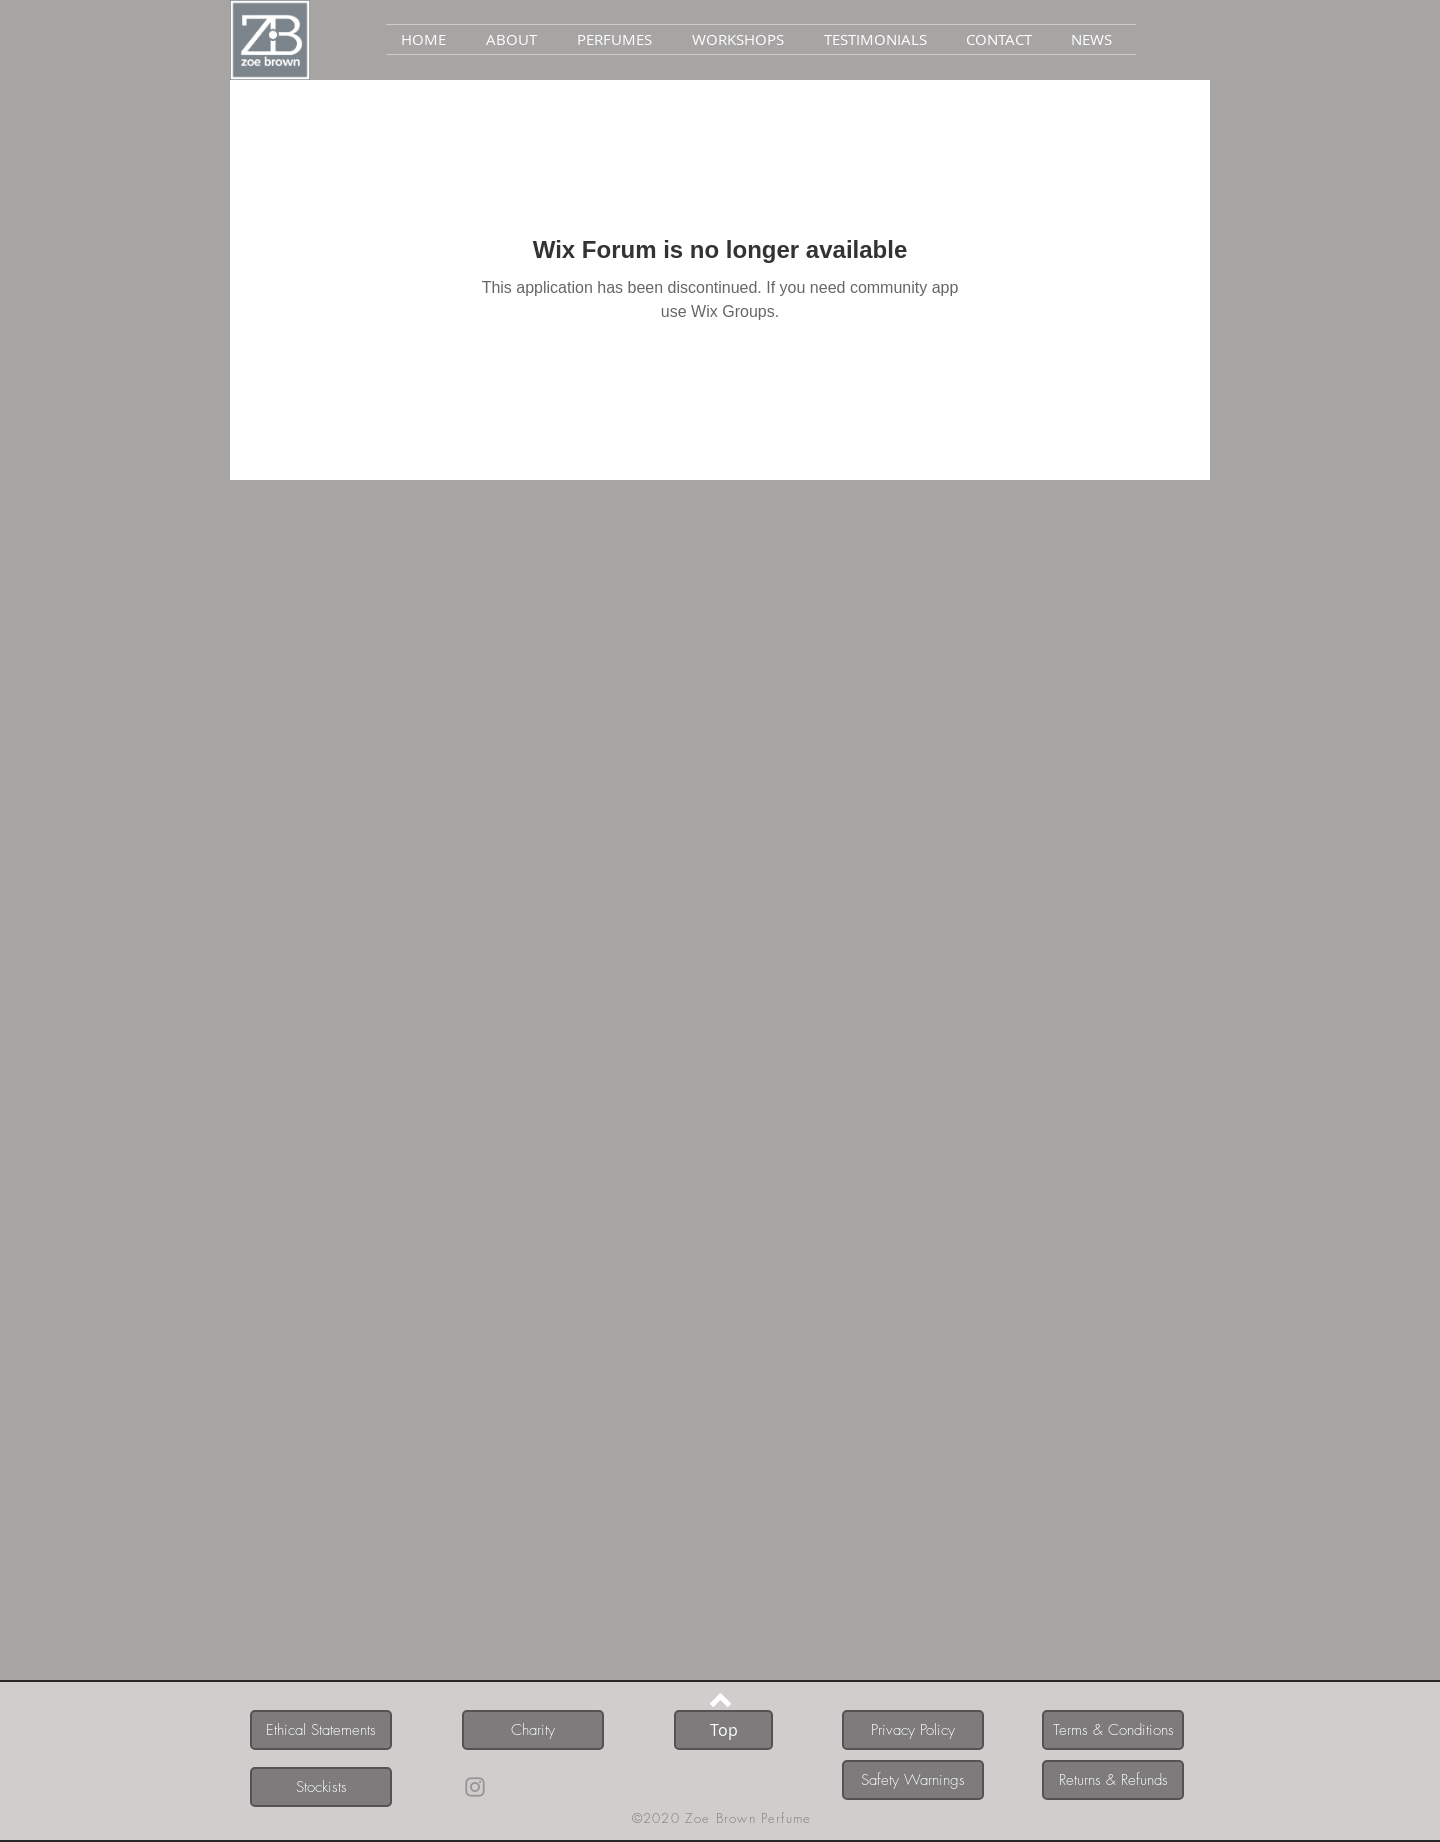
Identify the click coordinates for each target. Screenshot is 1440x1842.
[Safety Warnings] (913, 1780)
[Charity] (533, 1730)
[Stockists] (321, 1787)
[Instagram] (475, 1787)
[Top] (723, 1730)
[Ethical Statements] (321, 1730)
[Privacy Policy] (913, 1730)
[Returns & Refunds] (1113, 1780)
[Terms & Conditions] (1113, 1730)
